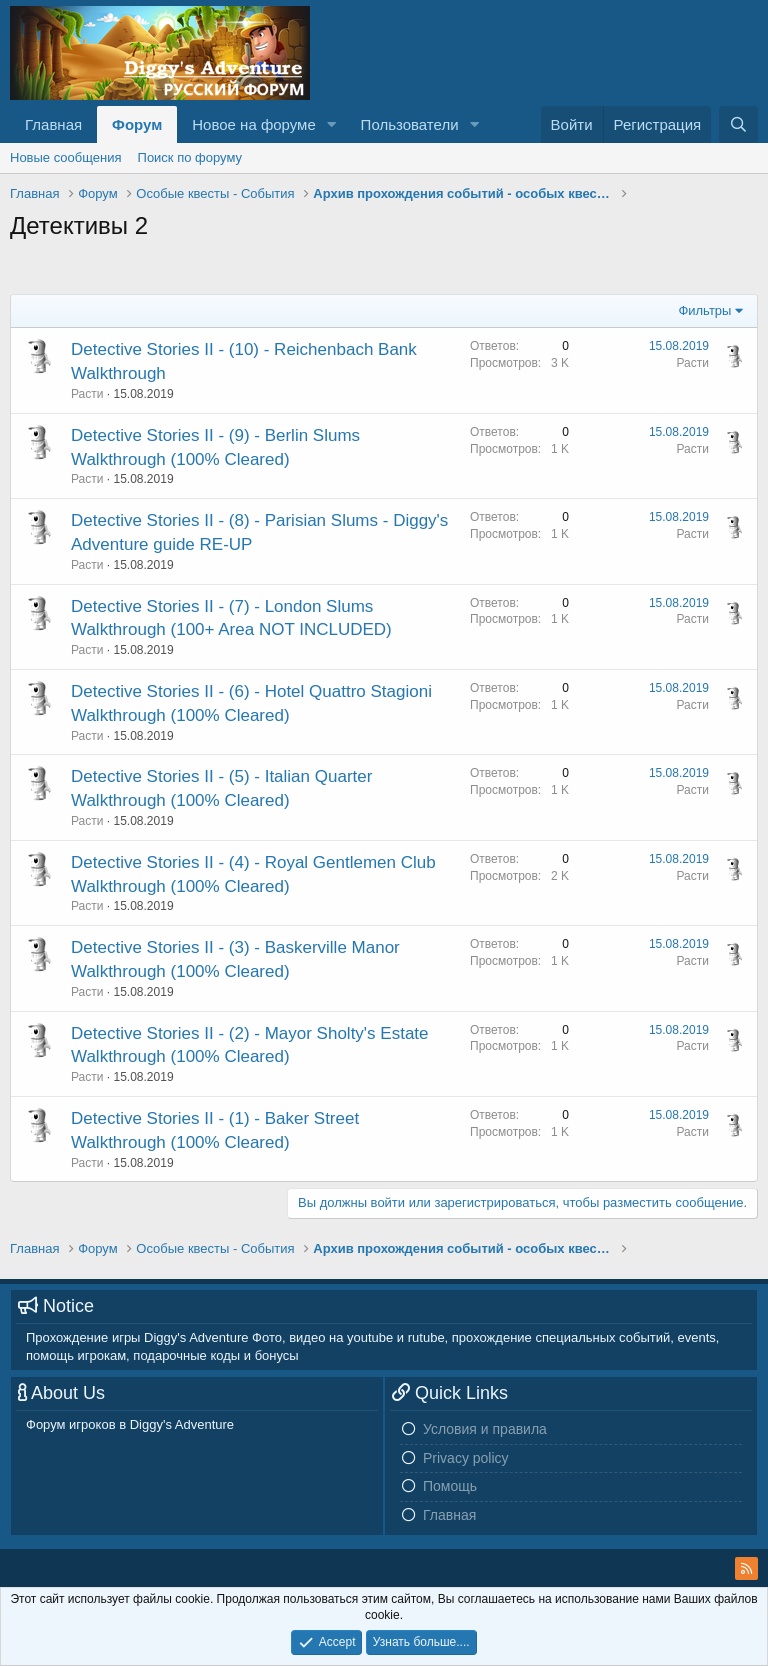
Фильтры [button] (704, 310)
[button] (332, 124)
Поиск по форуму (190, 157)
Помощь (450, 1486)
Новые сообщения (66, 157)
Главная (53, 124)
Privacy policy (466, 1458)
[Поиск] (738, 124)
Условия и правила (485, 1429)
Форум (137, 124)
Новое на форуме (253, 124)
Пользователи (410, 124)
